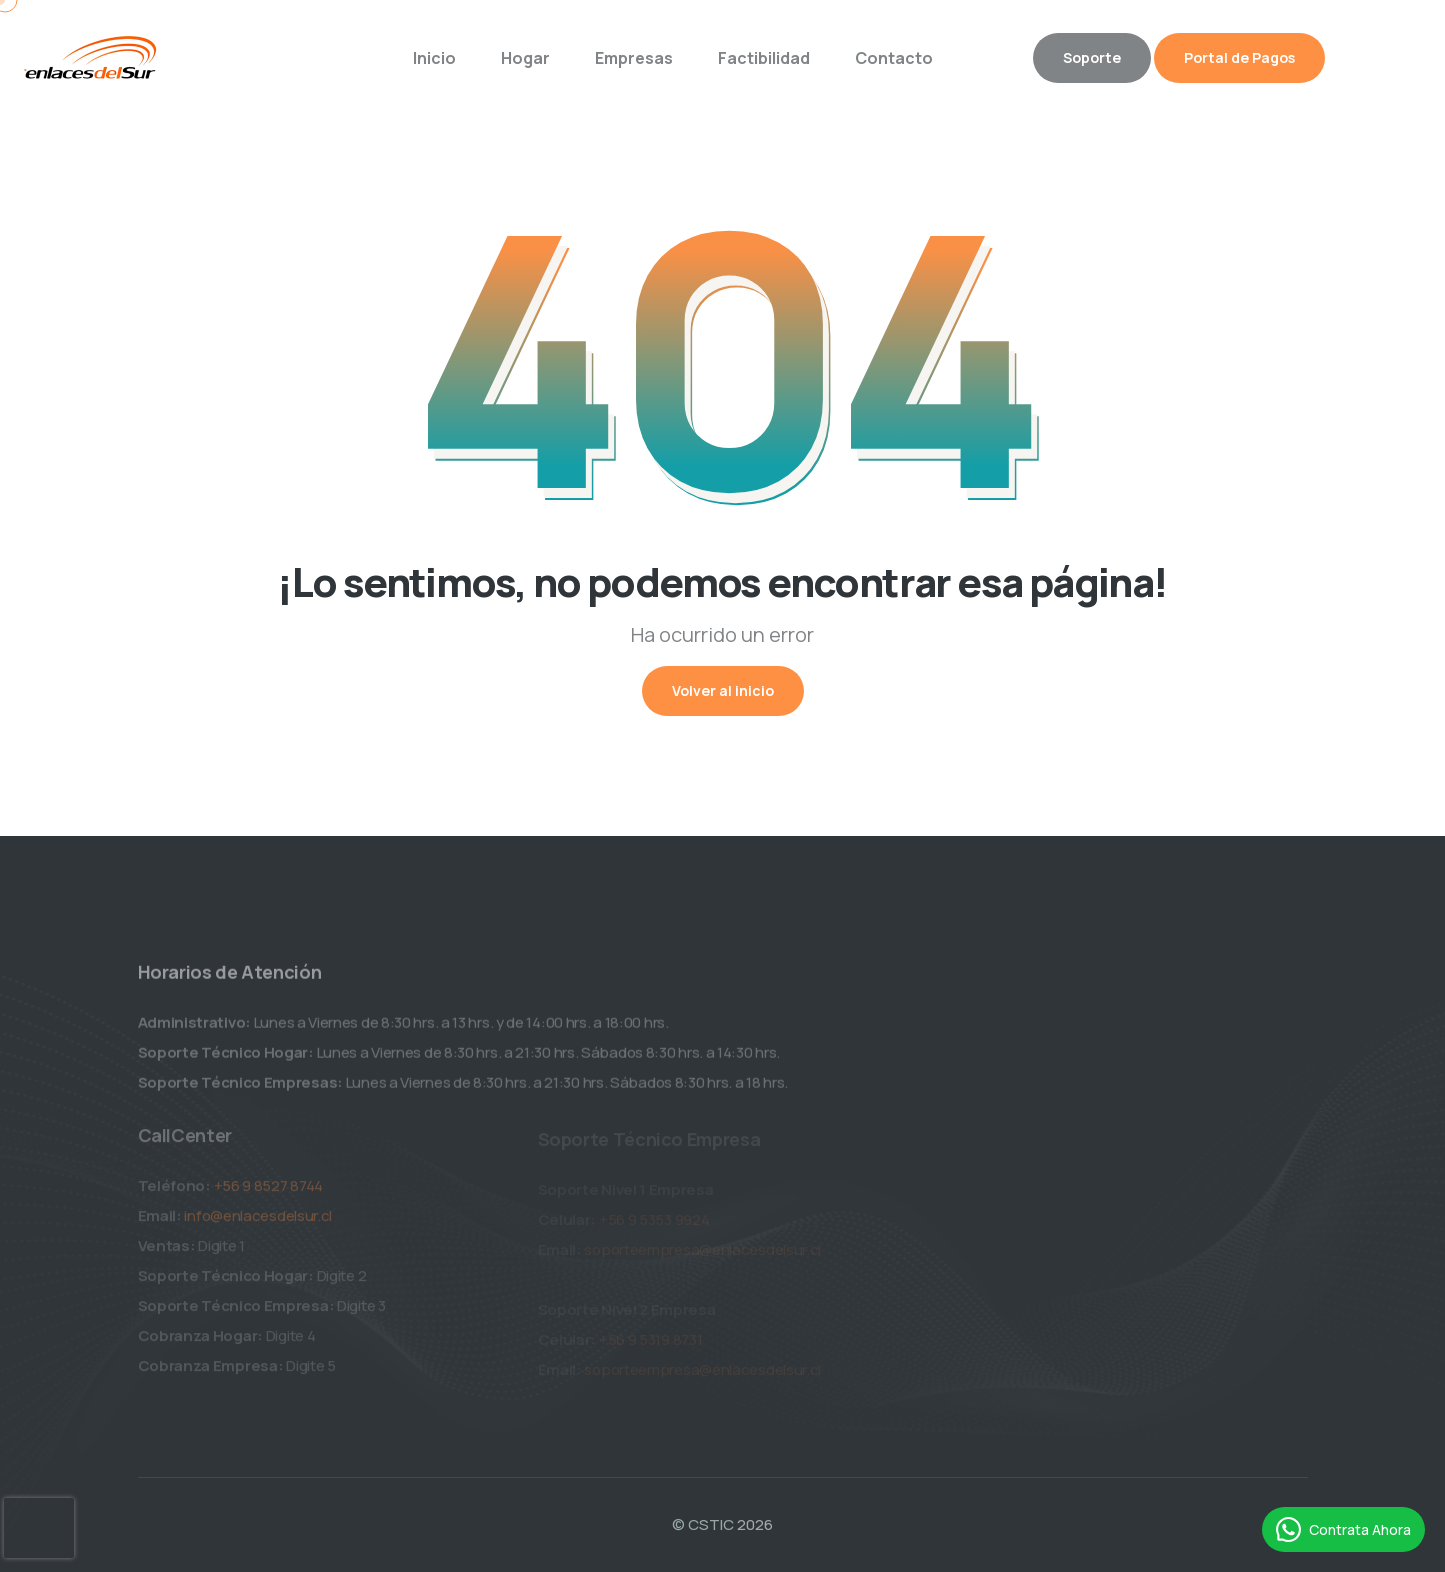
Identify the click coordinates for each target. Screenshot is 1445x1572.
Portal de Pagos (1239, 57)
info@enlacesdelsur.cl (258, 1220)
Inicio (434, 58)
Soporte (1092, 57)
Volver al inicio (723, 690)
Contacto (894, 58)
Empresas (634, 58)
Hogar (525, 58)
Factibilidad (764, 58)
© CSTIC (703, 1524)
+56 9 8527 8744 (269, 1190)
